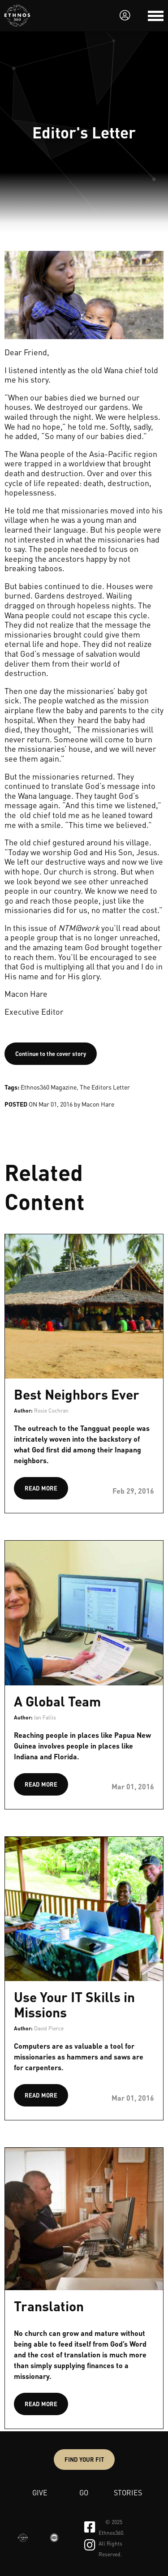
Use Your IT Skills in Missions (74, 2004)
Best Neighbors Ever (76, 1394)
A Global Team (57, 1701)
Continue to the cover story (50, 1053)
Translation (49, 2305)
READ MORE (41, 1488)
